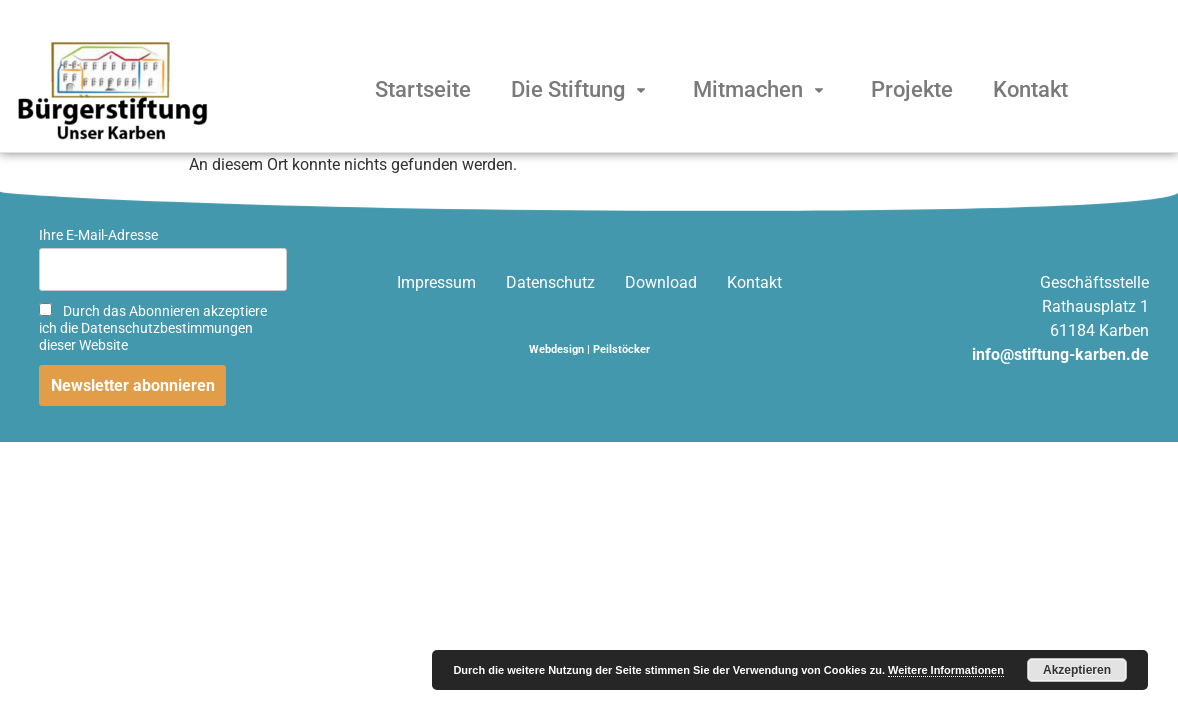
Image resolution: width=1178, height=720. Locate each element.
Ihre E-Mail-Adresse (98, 235)
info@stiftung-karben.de (1060, 354)
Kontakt (1030, 89)
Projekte (912, 89)
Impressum (436, 282)
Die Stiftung (582, 89)
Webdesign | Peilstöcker (589, 349)
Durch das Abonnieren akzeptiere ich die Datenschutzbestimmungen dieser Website (153, 328)
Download (661, 282)
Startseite (423, 89)
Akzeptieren (1077, 670)
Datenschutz (550, 282)
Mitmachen (762, 89)
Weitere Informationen (946, 670)
